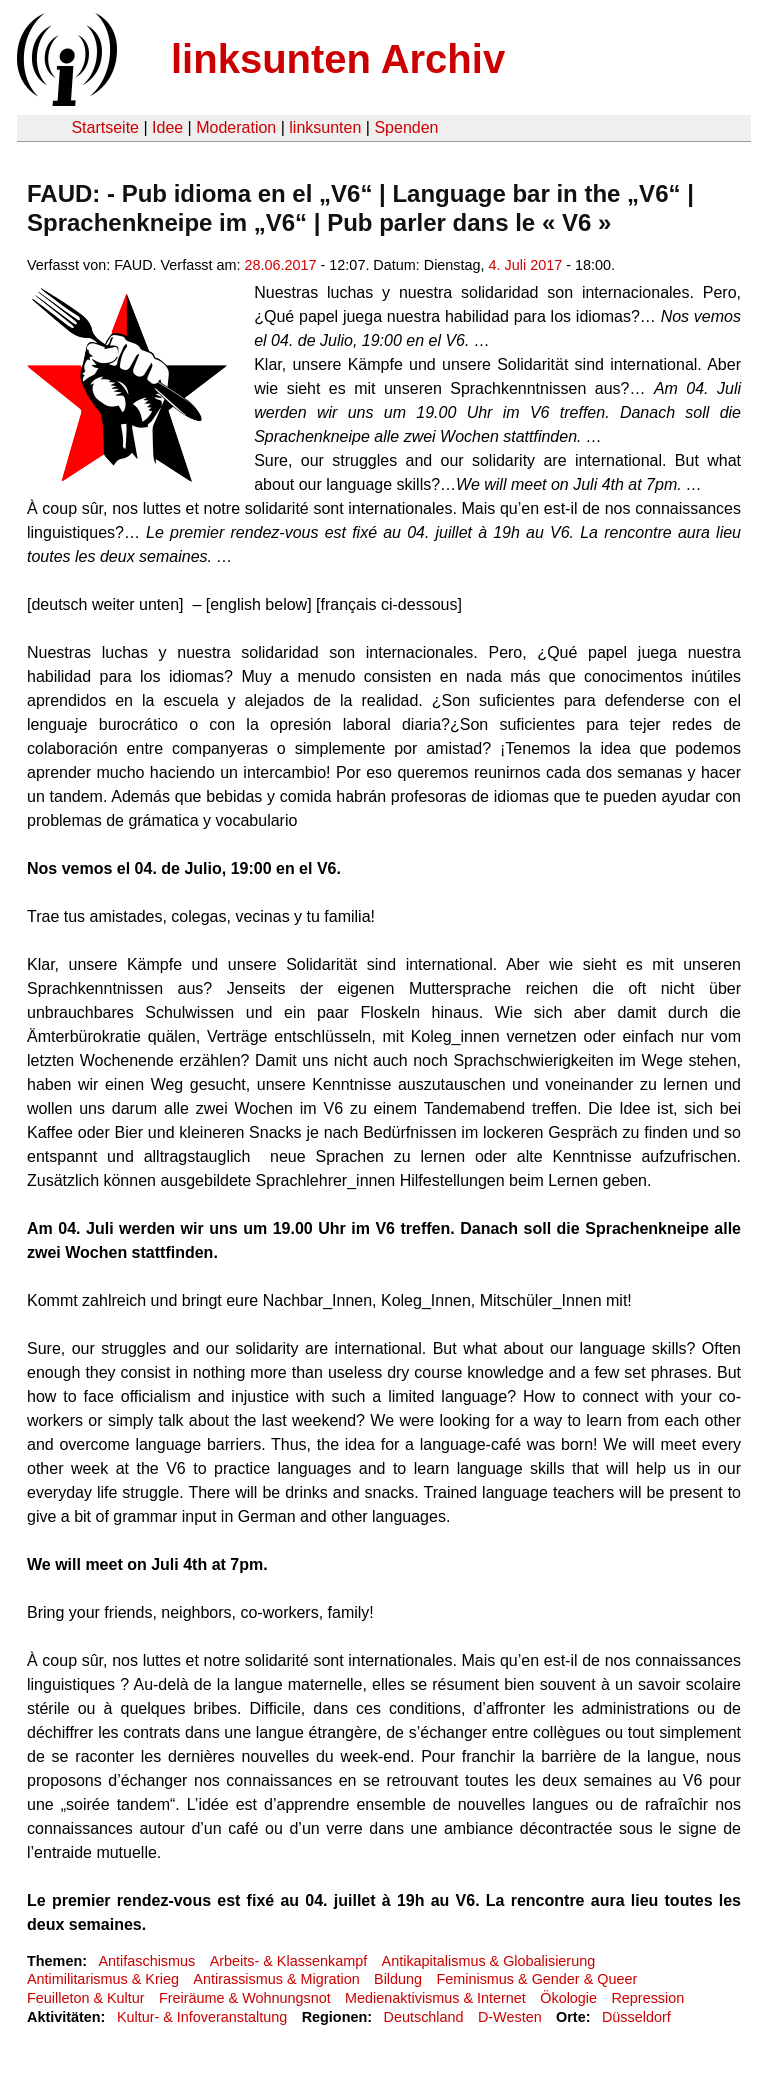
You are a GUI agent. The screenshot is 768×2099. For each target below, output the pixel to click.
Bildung (398, 1979)
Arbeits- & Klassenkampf (289, 1961)
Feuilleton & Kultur (86, 1998)
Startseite (105, 127)
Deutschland (424, 2017)
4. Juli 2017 (526, 265)
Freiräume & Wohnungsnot (245, 1998)
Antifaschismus (146, 1961)
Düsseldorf (636, 2017)
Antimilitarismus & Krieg (103, 1979)
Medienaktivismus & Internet (435, 1998)
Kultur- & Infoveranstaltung (202, 2017)
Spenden (406, 127)
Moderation (236, 127)
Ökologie (568, 1998)
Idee (167, 127)
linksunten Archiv (338, 59)
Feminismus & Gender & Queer (536, 1979)
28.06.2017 (281, 265)
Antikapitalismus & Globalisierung (489, 1961)
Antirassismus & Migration (276, 1979)
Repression (647, 1998)
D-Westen (510, 2017)
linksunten (325, 127)
